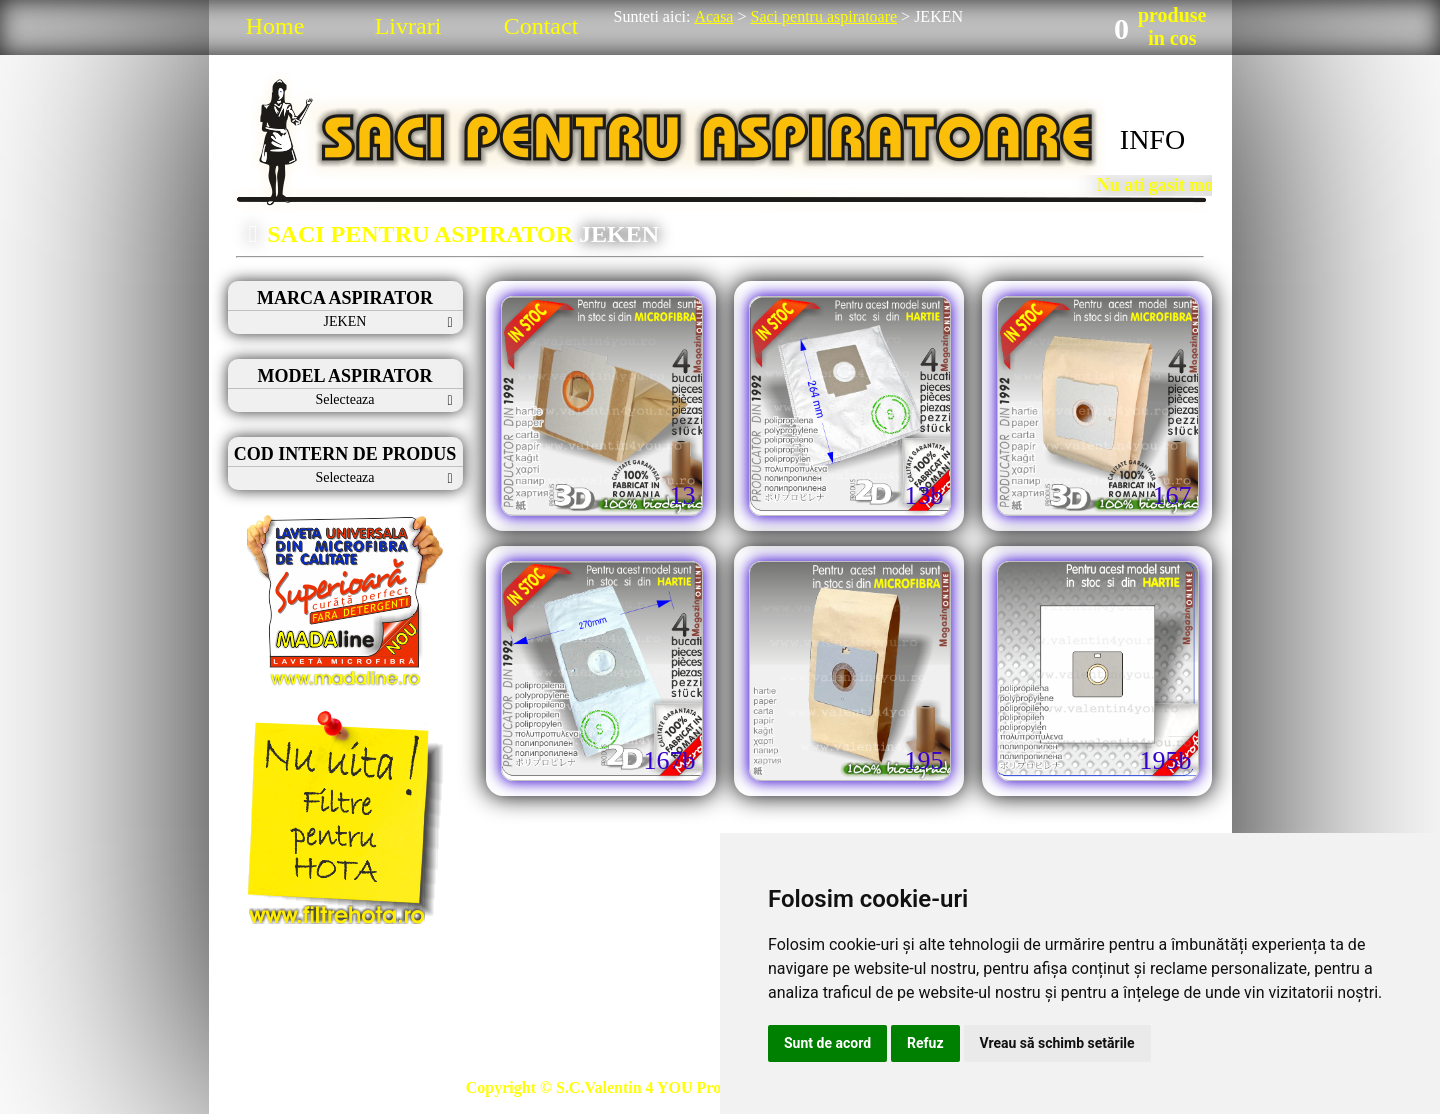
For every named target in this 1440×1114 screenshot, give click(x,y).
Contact (541, 26)
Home (275, 26)
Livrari (408, 26)
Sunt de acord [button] (827, 1043)
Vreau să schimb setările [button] (1057, 1043)
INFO (1152, 139)
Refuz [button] (925, 1043)
